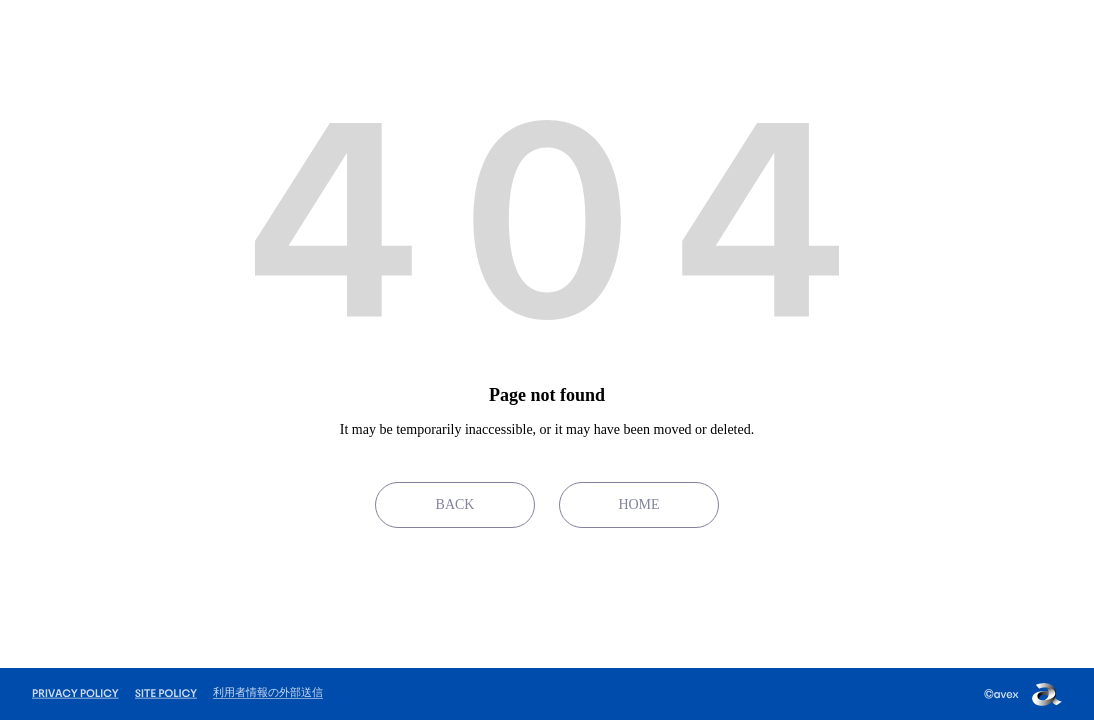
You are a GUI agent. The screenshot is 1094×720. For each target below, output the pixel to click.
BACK (455, 504)
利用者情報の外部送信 (268, 692)
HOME (638, 504)
